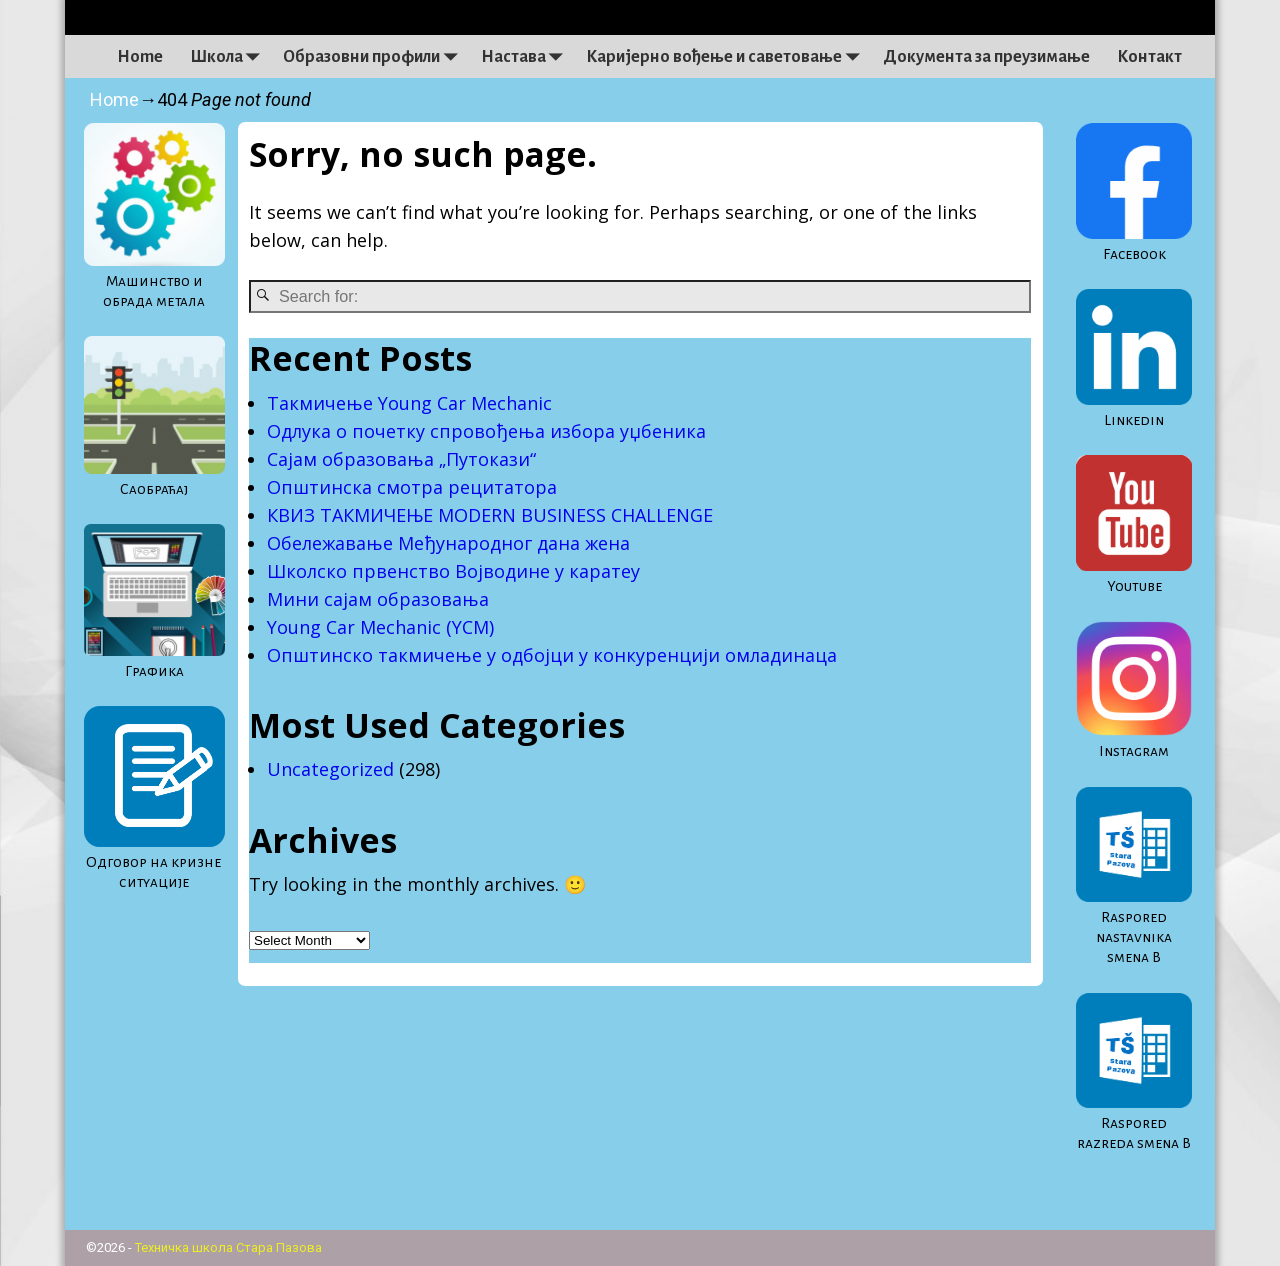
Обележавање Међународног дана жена (448, 543)
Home (140, 57)
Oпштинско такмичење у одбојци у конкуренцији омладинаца (552, 655)
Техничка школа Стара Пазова (228, 1247)
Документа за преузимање (986, 57)
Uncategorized (330, 769)
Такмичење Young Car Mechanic (414, 403)
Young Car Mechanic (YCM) (380, 627)
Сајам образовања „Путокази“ (401, 459)
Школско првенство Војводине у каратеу (453, 571)
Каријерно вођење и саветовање (727, 57)
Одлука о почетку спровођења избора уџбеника (486, 431)
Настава (527, 57)
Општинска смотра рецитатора (412, 487)
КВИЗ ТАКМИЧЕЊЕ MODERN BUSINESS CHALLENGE (490, 515)
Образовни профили (375, 57)
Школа (230, 57)
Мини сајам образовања (378, 599)
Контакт (1149, 57)
